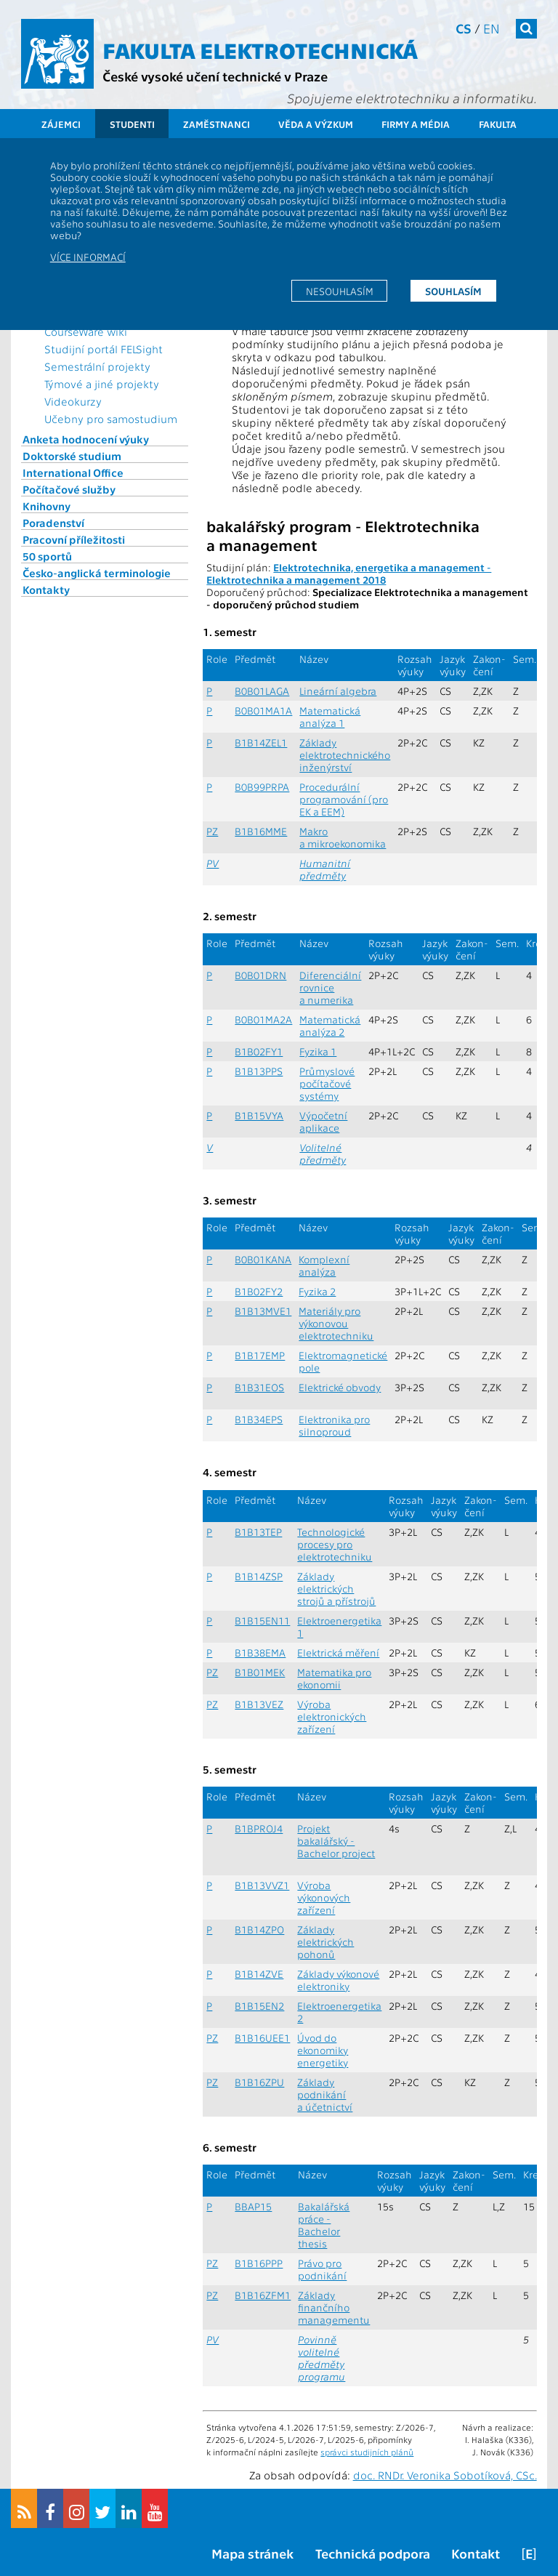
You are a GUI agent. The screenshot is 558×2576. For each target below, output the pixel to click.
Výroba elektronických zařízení (331, 1716)
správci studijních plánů (366, 2452)
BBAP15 (253, 2206)
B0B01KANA (263, 1259)
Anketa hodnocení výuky (86, 439)
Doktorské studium (72, 455)
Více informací (88, 256)
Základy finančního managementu (334, 2307)
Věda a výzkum (315, 123)
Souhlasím (453, 291)
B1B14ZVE (259, 1974)
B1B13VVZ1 (262, 1885)
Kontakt (475, 2553)
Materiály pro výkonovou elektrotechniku (336, 1323)
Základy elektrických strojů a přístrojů (336, 1588)
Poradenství (53, 522)
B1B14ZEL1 (261, 742)
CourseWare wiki (85, 331)
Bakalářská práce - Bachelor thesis (323, 2225)
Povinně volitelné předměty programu (321, 2358)
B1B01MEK (260, 1672)
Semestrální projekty (97, 366)
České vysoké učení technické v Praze (215, 76)
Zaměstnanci (216, 123)
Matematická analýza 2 (329, 1025)
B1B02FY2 (259, 1291)
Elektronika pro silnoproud (334, 1425)
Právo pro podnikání (322, 2269)
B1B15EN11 (262, 1620)
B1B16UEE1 (262, 2038)
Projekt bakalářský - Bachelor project (336, 1840)
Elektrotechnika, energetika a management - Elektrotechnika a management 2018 (348, 573)
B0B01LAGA (262, 691)
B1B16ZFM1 (263, 2295)
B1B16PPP (259, 2263)
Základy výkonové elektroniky (338, 1980)
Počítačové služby (69, 489)
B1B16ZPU (259, 2082)
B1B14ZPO (259, 1929)
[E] (529, 2553)
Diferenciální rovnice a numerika (330, 987)
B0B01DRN (260, 975)
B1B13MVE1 (263, 1311)
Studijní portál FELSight (103, 348)
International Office (73, 472)
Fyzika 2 (317, 1291)
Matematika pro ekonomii (334, 1678)
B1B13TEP (258, 1532)
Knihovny (46, 505)
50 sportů (47, 556)
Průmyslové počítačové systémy (327, 1083)
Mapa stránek (252, 2553)
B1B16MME (261, 831)
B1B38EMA (260, 1652)
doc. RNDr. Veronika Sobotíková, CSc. (445, 2475)
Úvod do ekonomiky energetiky (322, 2050)
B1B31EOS (259, 1387)
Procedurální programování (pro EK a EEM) (343, 799)
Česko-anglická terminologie (97, 572)
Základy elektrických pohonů (325, 1941)
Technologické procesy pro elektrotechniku (334, 1544)
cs (464, 28)
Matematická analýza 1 (329, 716)
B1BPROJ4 (259, 1828)
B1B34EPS (259, 1419)
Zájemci (61, 123)
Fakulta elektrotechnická (260, 49)
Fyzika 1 (317, 1051)
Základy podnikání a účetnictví (324, 2094)
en (491, 28)
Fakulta (498, 123)
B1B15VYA (259, 1115)
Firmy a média (415, 123)
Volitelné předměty (322, 1153)
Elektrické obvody (340, 1387)
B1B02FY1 (259, 1051)
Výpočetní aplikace (323, 1121)
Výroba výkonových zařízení (323, 1897)
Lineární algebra (337, 691)
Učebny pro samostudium (110, 418)
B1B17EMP (260, 1355)
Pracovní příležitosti (74, 539)
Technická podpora (372, 2553)
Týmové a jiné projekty (101, 383)
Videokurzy (73, 401)
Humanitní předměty (324, 869)
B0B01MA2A (263, 1019)
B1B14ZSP (259, 1576)
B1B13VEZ (259, 1704)
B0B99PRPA (262, 787)
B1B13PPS (259, 1071)
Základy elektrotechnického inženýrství (344, 754)
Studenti (132, 123)
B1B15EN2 (259, 2006)
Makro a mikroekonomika (342, 837)
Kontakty (46, 589)
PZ (212, 831)
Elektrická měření (338, 1652)
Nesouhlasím (339, 291)
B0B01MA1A (263, 710)
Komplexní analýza (324, 1265)
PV (212, 863)
